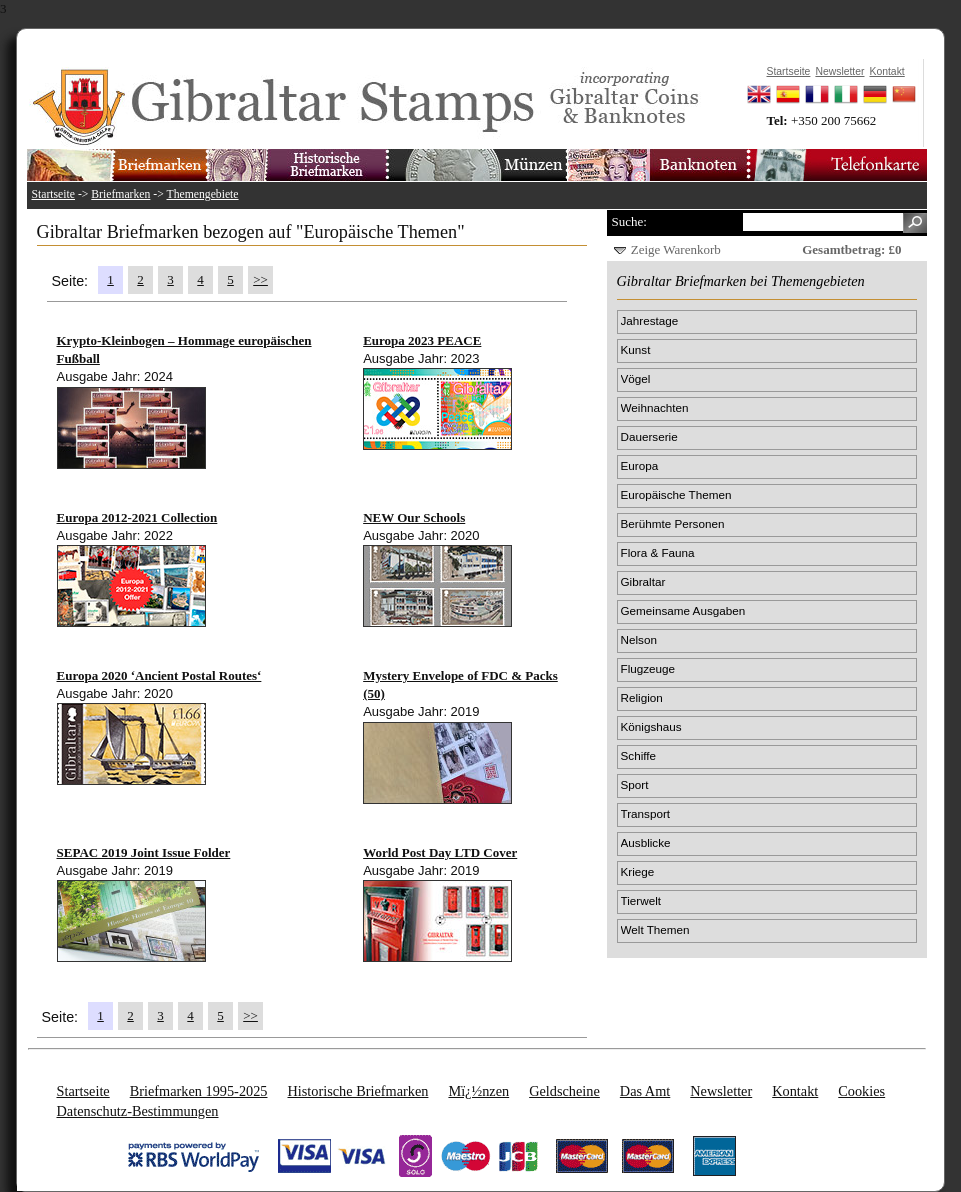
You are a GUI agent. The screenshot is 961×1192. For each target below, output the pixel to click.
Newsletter (721, 1091)
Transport (646, 813)
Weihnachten (655, 407)
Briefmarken (120, 194)
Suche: (629, 221)
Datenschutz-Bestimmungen (138, 1111)
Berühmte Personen (673, 523)
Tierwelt (641, 900)
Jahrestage (650, 320)
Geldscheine (564, 1091)
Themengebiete (203, 194)
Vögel (636, 378)
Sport (635, 784)
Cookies (861, 1091)
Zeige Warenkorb (676, 249)
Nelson (639, 639)
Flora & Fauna (658, 552)
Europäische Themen (676, 494)
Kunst (636, 349)
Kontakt (795, 1091)
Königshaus (651, 726)
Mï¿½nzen (478, 1091)
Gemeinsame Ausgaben (683, 610)
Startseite (54, 194)
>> (260, 279)
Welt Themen (655, 929)
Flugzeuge (648, 668)
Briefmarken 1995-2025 (199, 1091)
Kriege (638, 871)
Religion (642, 697)
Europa (640, 465)
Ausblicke (646, 842)
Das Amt (645, 1091)
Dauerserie (649, 436)
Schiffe (639, 755)
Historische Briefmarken (357, 1091)
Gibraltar (643, 581)
